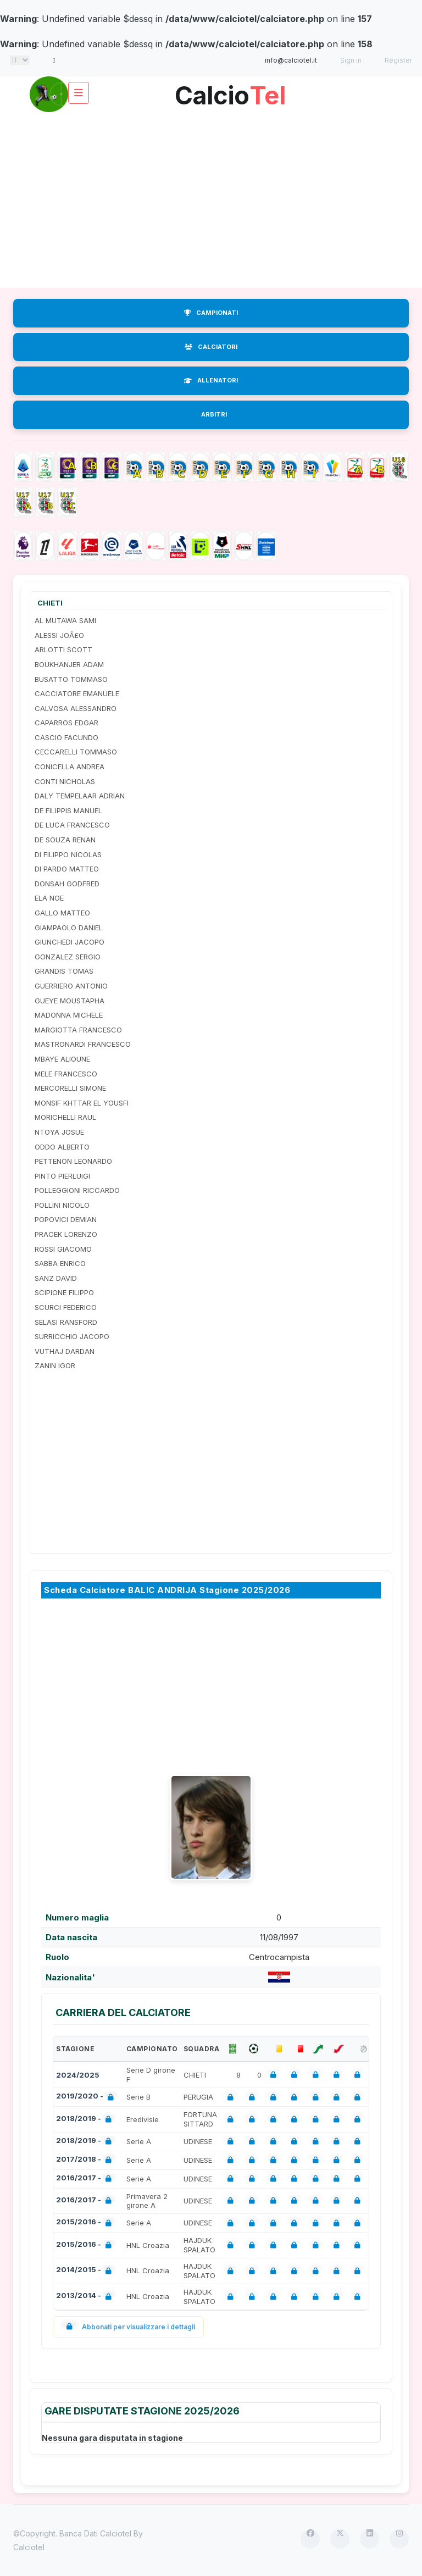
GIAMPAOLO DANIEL (69, 927)
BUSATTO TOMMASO (71, 679)
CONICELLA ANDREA (69, 766)
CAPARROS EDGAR (66, 722)
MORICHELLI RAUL (65, 1117)
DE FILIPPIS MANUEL (68, 810)
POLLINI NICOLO (62, 1205)
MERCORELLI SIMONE (70, 1088)
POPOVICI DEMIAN (66, 1219)
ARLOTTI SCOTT (63, 649)
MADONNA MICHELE (69, 1015)
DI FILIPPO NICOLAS (68, 854)
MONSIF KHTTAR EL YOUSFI (82, 1102)
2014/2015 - (86, 2271)
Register (398, 60)
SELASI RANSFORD (66, 1322)
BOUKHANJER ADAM (69, 664)
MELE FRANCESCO (66, 1073)
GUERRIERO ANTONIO (71, 985)
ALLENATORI (211, 380)
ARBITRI (214, 414)
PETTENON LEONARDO (73, 1161)
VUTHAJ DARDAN (65, 1351)
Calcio (230, 91)
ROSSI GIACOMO (63, 1249)
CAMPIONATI (211, 313)
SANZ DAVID (56, 1278)
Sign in (351, 60)
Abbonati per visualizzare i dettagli (128, 2327)
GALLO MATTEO (62, 912)
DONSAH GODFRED (67, 883)
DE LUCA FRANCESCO (72, 824)
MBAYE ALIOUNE (62, 1058)
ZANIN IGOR (55, 1365)
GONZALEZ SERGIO (68, 956)
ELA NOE (49, 897)
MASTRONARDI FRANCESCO (83, 1044)
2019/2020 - (87, 2097)
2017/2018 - (86, 2160)
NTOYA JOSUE (59, 1132)
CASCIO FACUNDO (66, 737)
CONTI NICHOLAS (65, 781)
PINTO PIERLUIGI (62, 1176)
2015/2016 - (86, 2223)
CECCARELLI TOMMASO (76, 751)
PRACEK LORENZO (66, 1234)
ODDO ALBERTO (62, 1146)
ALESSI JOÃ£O (59, 635)
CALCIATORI (211, 347)
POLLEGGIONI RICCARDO (77, 1190)
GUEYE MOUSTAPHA (69, 1000)
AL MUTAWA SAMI (65, 620)
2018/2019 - (86, 2119)
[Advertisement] (211, 200)
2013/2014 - (86, 2296)
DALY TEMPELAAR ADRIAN (80, 795)
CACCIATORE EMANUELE (77, 693)
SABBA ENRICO (60, 1263)
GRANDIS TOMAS (64, 971)
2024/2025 (77, 2074)
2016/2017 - (86, 2179)
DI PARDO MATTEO (67, 868)
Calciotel (29, 2547)
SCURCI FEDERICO (66, 1307)
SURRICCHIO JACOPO (72, 1336)
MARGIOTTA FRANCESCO (78, 1029)
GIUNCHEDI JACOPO (69, 941)
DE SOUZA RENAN (65, 839)
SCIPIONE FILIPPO (64, 1292)
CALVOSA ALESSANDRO (75, 708)
